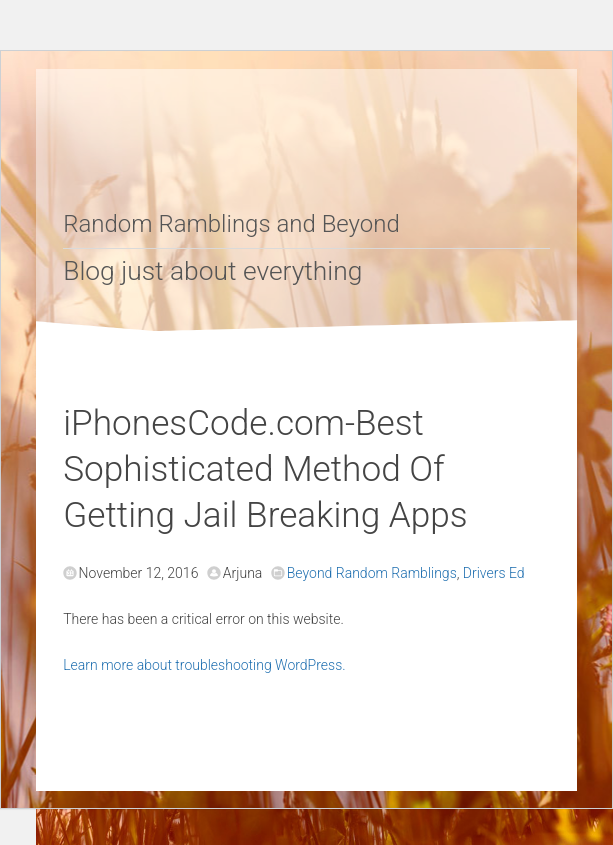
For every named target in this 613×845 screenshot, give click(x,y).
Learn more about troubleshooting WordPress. (204, 665)
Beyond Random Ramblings (372, 573)
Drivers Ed (494, 573)
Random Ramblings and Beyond (231, 224)
